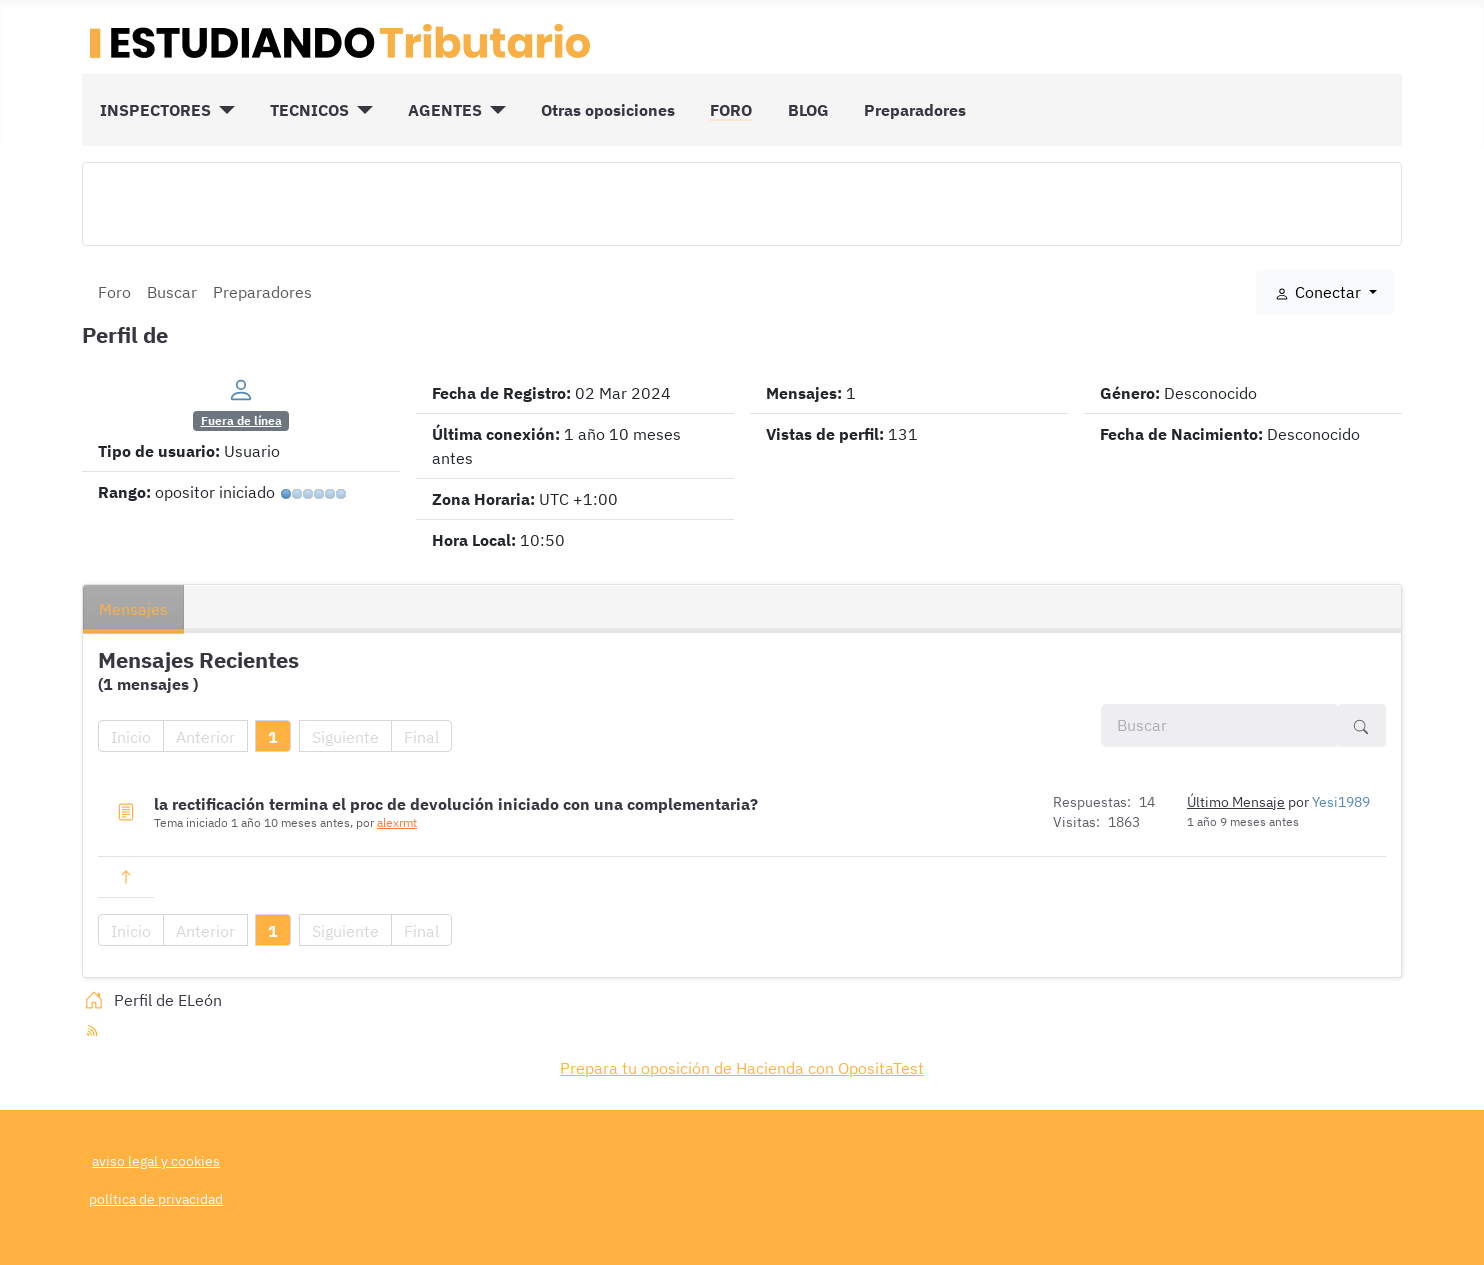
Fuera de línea (241, 420)
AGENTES (445, 110)
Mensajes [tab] (133, 609)
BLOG (808, 110)
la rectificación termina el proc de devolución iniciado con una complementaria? (456, 804)
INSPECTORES (155, 110)
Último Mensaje (1236, 802)
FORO (731, 110)
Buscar (172, 292)
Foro (114, 292)
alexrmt (397, 822)
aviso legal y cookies (156, 1160)
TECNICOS (309, 110)
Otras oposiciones (608, 110)
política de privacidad (156, 1198)
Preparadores (915, 110)
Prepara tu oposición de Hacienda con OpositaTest (742, 1068)
